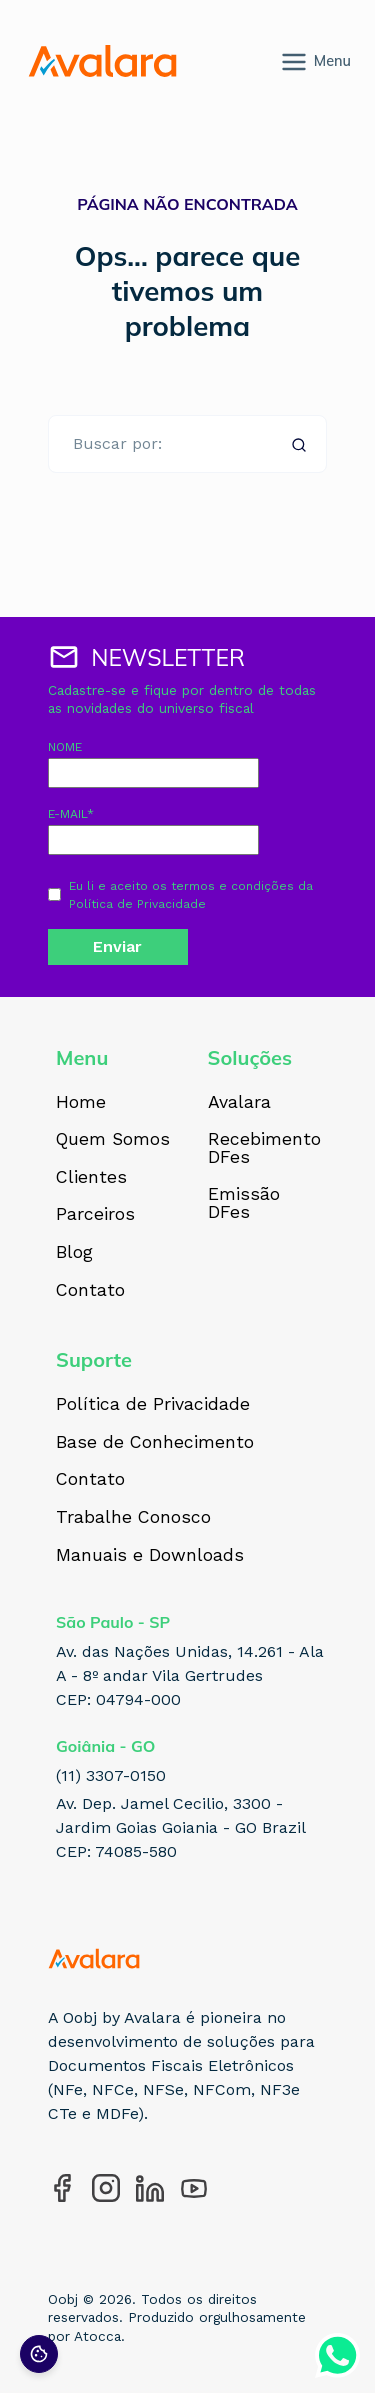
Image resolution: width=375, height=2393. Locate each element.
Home (81, 1103)
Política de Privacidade (137, 904)
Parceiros (95, 1215)
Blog (74, 1253)
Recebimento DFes (264, 1148)
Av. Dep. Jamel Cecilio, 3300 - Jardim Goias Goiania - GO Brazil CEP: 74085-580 (181, 1827)
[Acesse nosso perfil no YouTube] (194, 2188)
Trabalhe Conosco (133, 1518)
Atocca (97, 2336)
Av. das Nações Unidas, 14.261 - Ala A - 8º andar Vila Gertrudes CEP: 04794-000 (190, 1675)
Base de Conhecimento (155, 1443)
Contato (90, 1291)
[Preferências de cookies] (39, 2354)
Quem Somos (113, 1140)
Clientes (91, 1178)
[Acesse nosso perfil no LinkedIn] (150, 2188)
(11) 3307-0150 (111, 1775)
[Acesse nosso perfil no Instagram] (106, 2188)
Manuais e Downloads (150, 1556)
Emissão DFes (244, 1203)
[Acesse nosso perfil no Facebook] (62, 2188)
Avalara (239, 1103)
